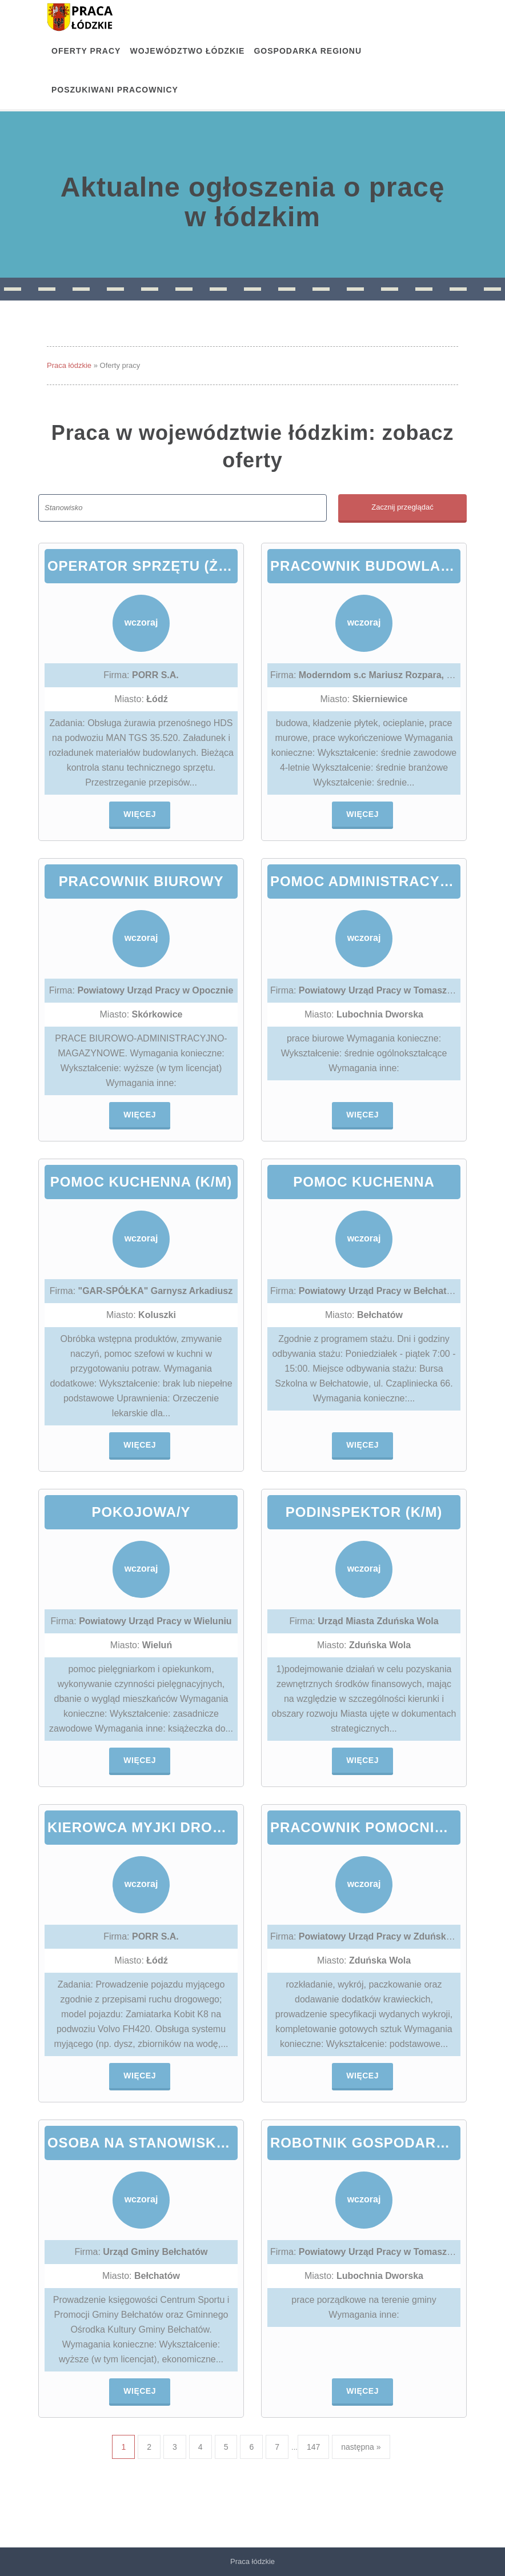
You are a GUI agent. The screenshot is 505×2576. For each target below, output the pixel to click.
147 (313, 2446)
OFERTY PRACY (86, 50)
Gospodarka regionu (308, 50)
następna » (360, 2446)
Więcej (139, 814)
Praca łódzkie (69, 365)
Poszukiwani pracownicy (114, 89)
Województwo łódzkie (187, 50)
